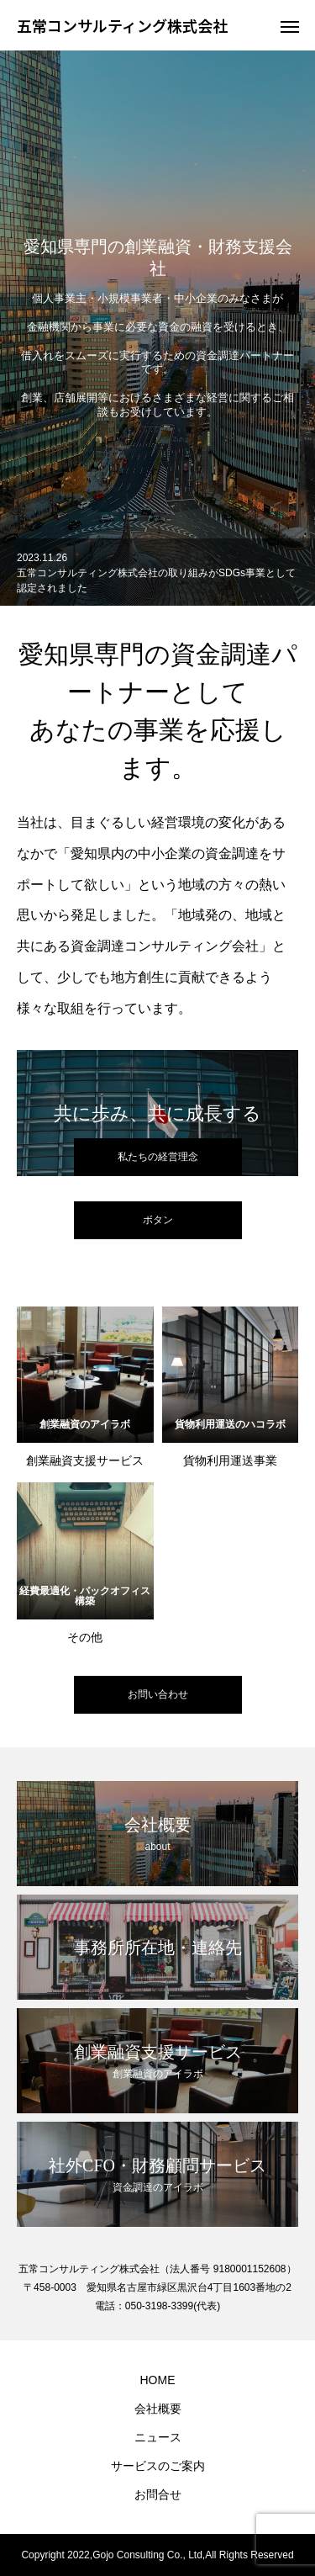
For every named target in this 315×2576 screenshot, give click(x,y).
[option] (157, 328)
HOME (158, 2380)
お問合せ (157, 2494)
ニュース (157, 2437)
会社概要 (157, 2408)
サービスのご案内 (158, 2466)
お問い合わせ (158, 1694)
